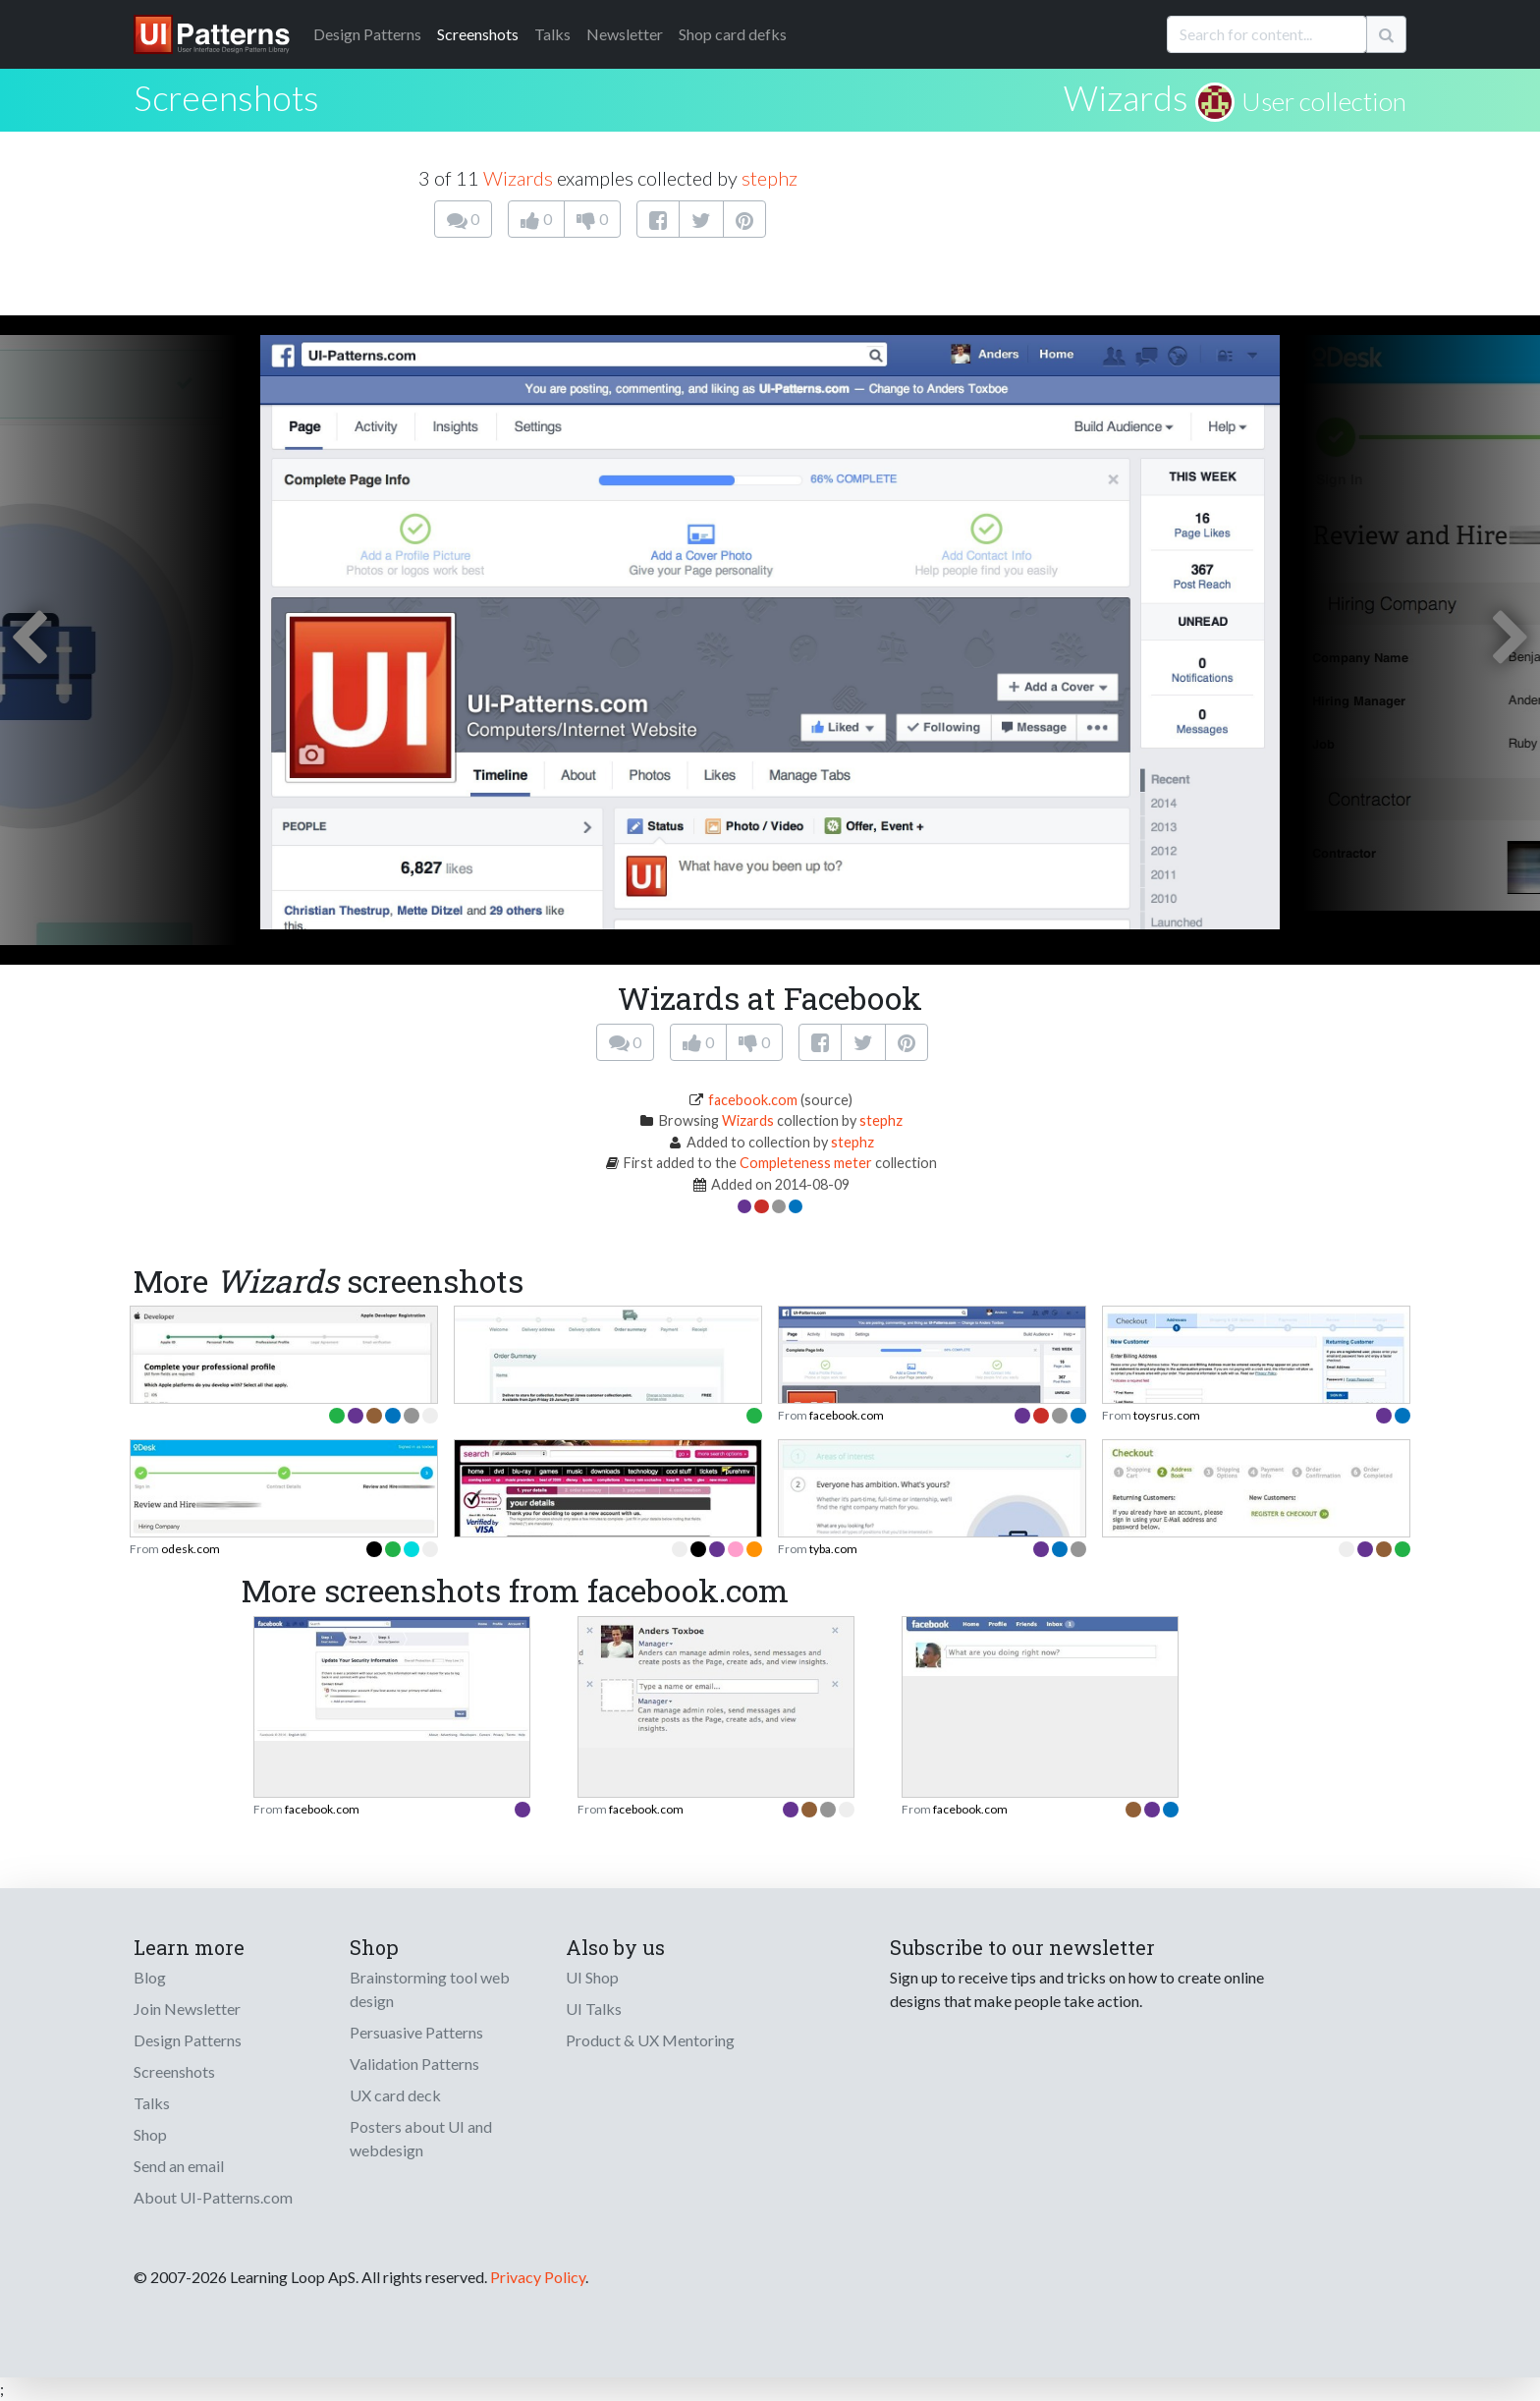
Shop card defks (733, 34)
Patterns (367, 34)
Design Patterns (188, 2040)
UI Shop (592, 1977)
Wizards (1126, 97)
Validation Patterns (414, 2063)
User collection (1323, 101)
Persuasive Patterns (416, 2032)
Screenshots (478, 34)
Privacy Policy (537, 2276)
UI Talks (594, 2008)
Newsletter (624, 34)
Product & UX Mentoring (650, 2040)
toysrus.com (1166, 1415)
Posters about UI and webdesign (421, 2138)
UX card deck (395, 2095)
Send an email (179, 2165)
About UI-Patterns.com (213, 2197)
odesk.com (190, 1548)
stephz (770, 178)
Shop (150, 2134)
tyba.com (833, 1548)
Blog (150, 1977)
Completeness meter (806, 1162)
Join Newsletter (187, 2008)
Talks (552, 34)
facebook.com (753, 1099)
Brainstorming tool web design (430, 1989)
